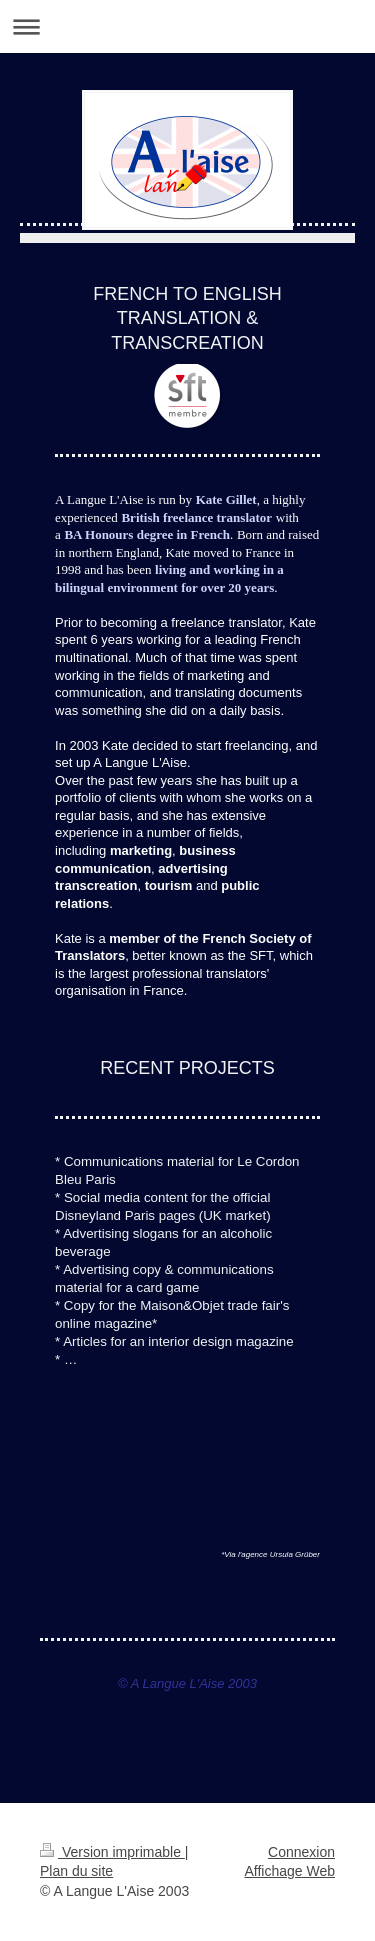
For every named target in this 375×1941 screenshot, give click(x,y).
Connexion (301, 1852)
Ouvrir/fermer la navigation (187, 26)
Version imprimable (112, 1852)
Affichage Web (289, 1871)
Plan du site (76, 1871)
